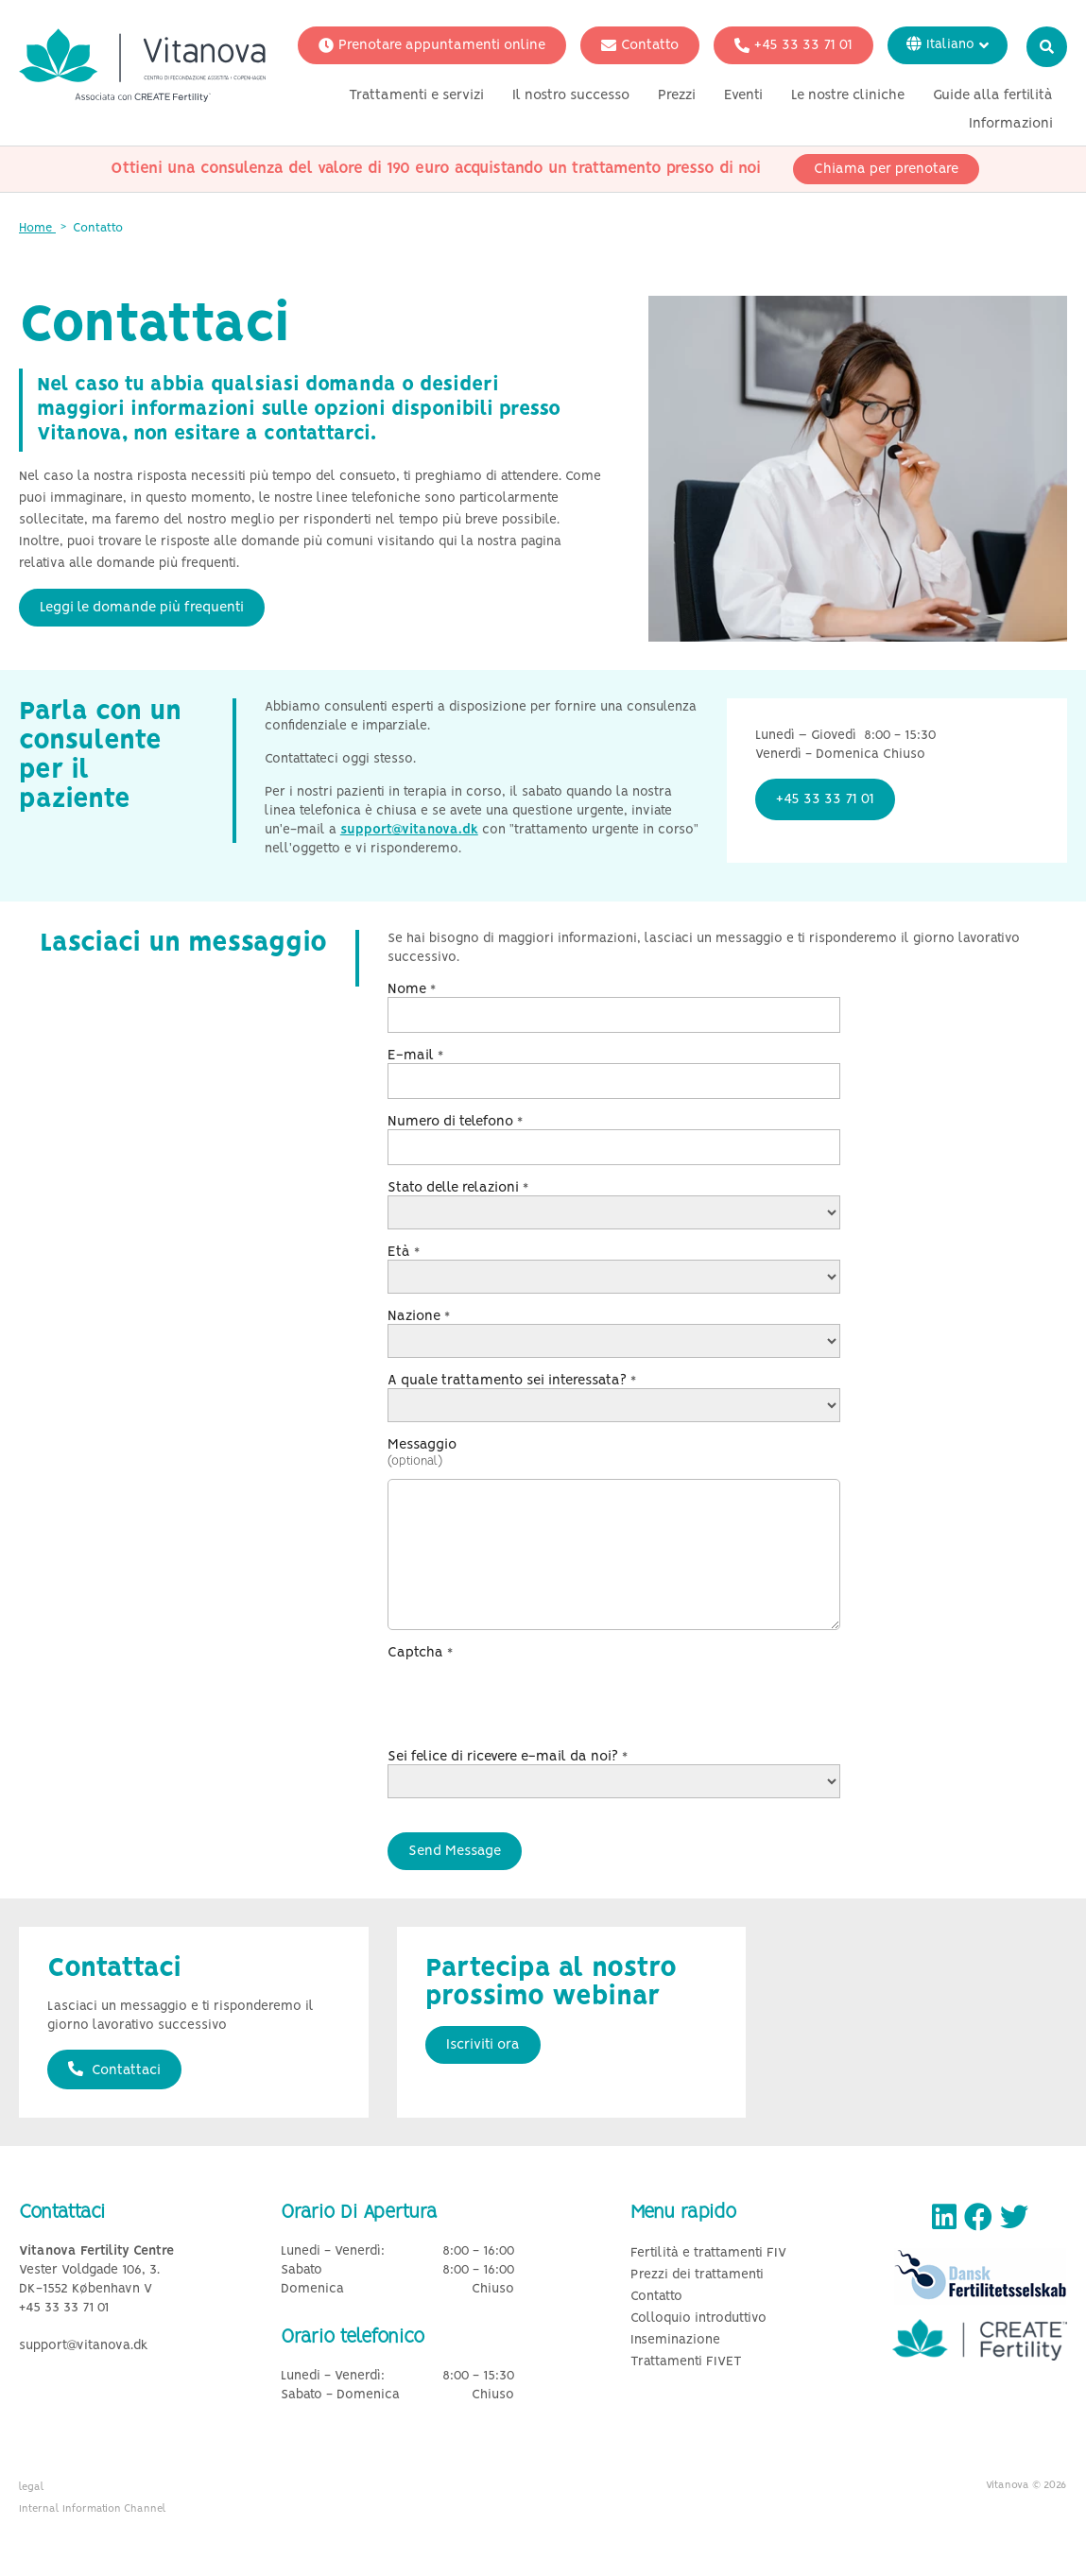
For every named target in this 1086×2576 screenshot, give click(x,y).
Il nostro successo (570, 97)
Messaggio (422, 1444)
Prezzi (677, 97)
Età (404, 1252)
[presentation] (531, 1697)
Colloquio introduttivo (698, 2318)
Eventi (743, 97)
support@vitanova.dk (409, 830)
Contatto (640, 47)
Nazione (419, 1316)
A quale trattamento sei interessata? (512, 1380)
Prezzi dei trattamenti (697, 2275)
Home (37, 228)
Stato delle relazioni (458, 1187)
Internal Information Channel (92, 2509)
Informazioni (1011, 125)
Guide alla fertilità (993, 97)
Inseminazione (675, 2340)
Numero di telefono (455, 1121)
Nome (412, 989)
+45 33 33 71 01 (793, 47)
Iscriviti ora (483, 2044)
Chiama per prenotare (886, 171)
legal (31, 2487)
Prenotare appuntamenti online (432, 47)
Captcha (420, 1652)
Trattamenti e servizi (416, 97)
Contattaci (114, 2069)
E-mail (415, 1055)
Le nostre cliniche (848, 97)
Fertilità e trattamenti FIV (708, 2253)
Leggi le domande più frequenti (142, 607)
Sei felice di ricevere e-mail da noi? (508, 1756)
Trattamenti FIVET (686, 2362)
